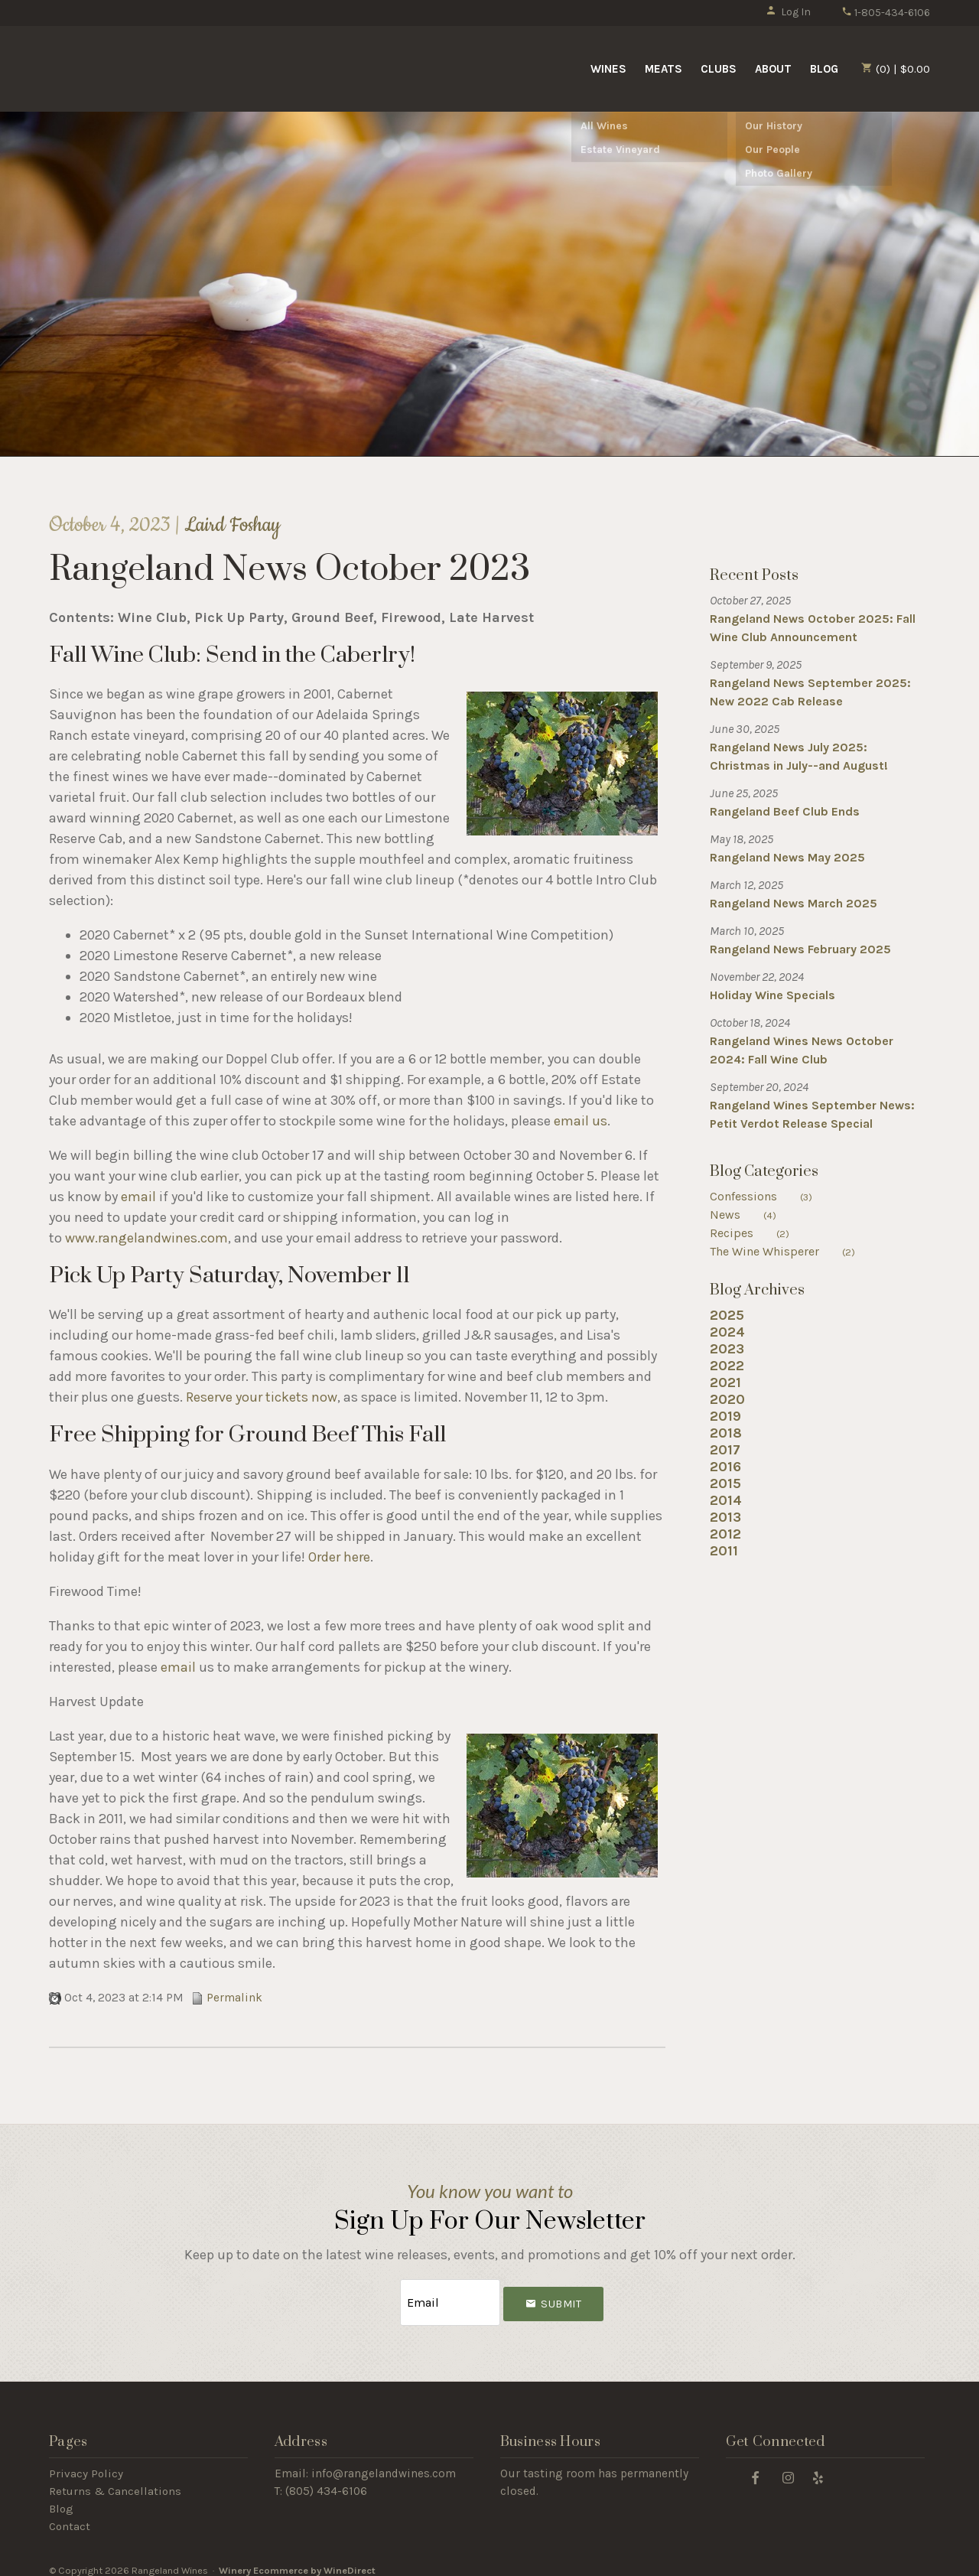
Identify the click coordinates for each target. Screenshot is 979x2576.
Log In (788, 11)
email (138, 1196)
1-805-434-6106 (885, 12)
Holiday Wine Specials (772, 995)
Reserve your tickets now (261, 1397)
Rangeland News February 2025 (800, 949)
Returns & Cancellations (115, 2480)
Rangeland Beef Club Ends (785, 811)
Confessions (770, 1196)
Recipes (759, 1233)
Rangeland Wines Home (173, 67)
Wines (608, 69)
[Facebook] (755, 2466)
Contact (69, 2515)
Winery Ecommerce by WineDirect (297, 2559)
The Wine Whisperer (792, 1251)
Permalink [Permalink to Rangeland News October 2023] (226, 1997)
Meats (663, 69)
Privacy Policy (86, 2463)
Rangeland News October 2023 (289, 570)
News (752, 1214)
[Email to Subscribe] (449, 2297)
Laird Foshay (232, 525)
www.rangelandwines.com (146, 1237)
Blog (824, 69)
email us (580, 1120)
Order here (339, 1557)
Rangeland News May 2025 (787, 857)
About (773, 69)
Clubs (719, 69)
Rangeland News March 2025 (793, 903)
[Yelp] (817, 2466)
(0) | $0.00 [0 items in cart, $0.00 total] (895, 69)
